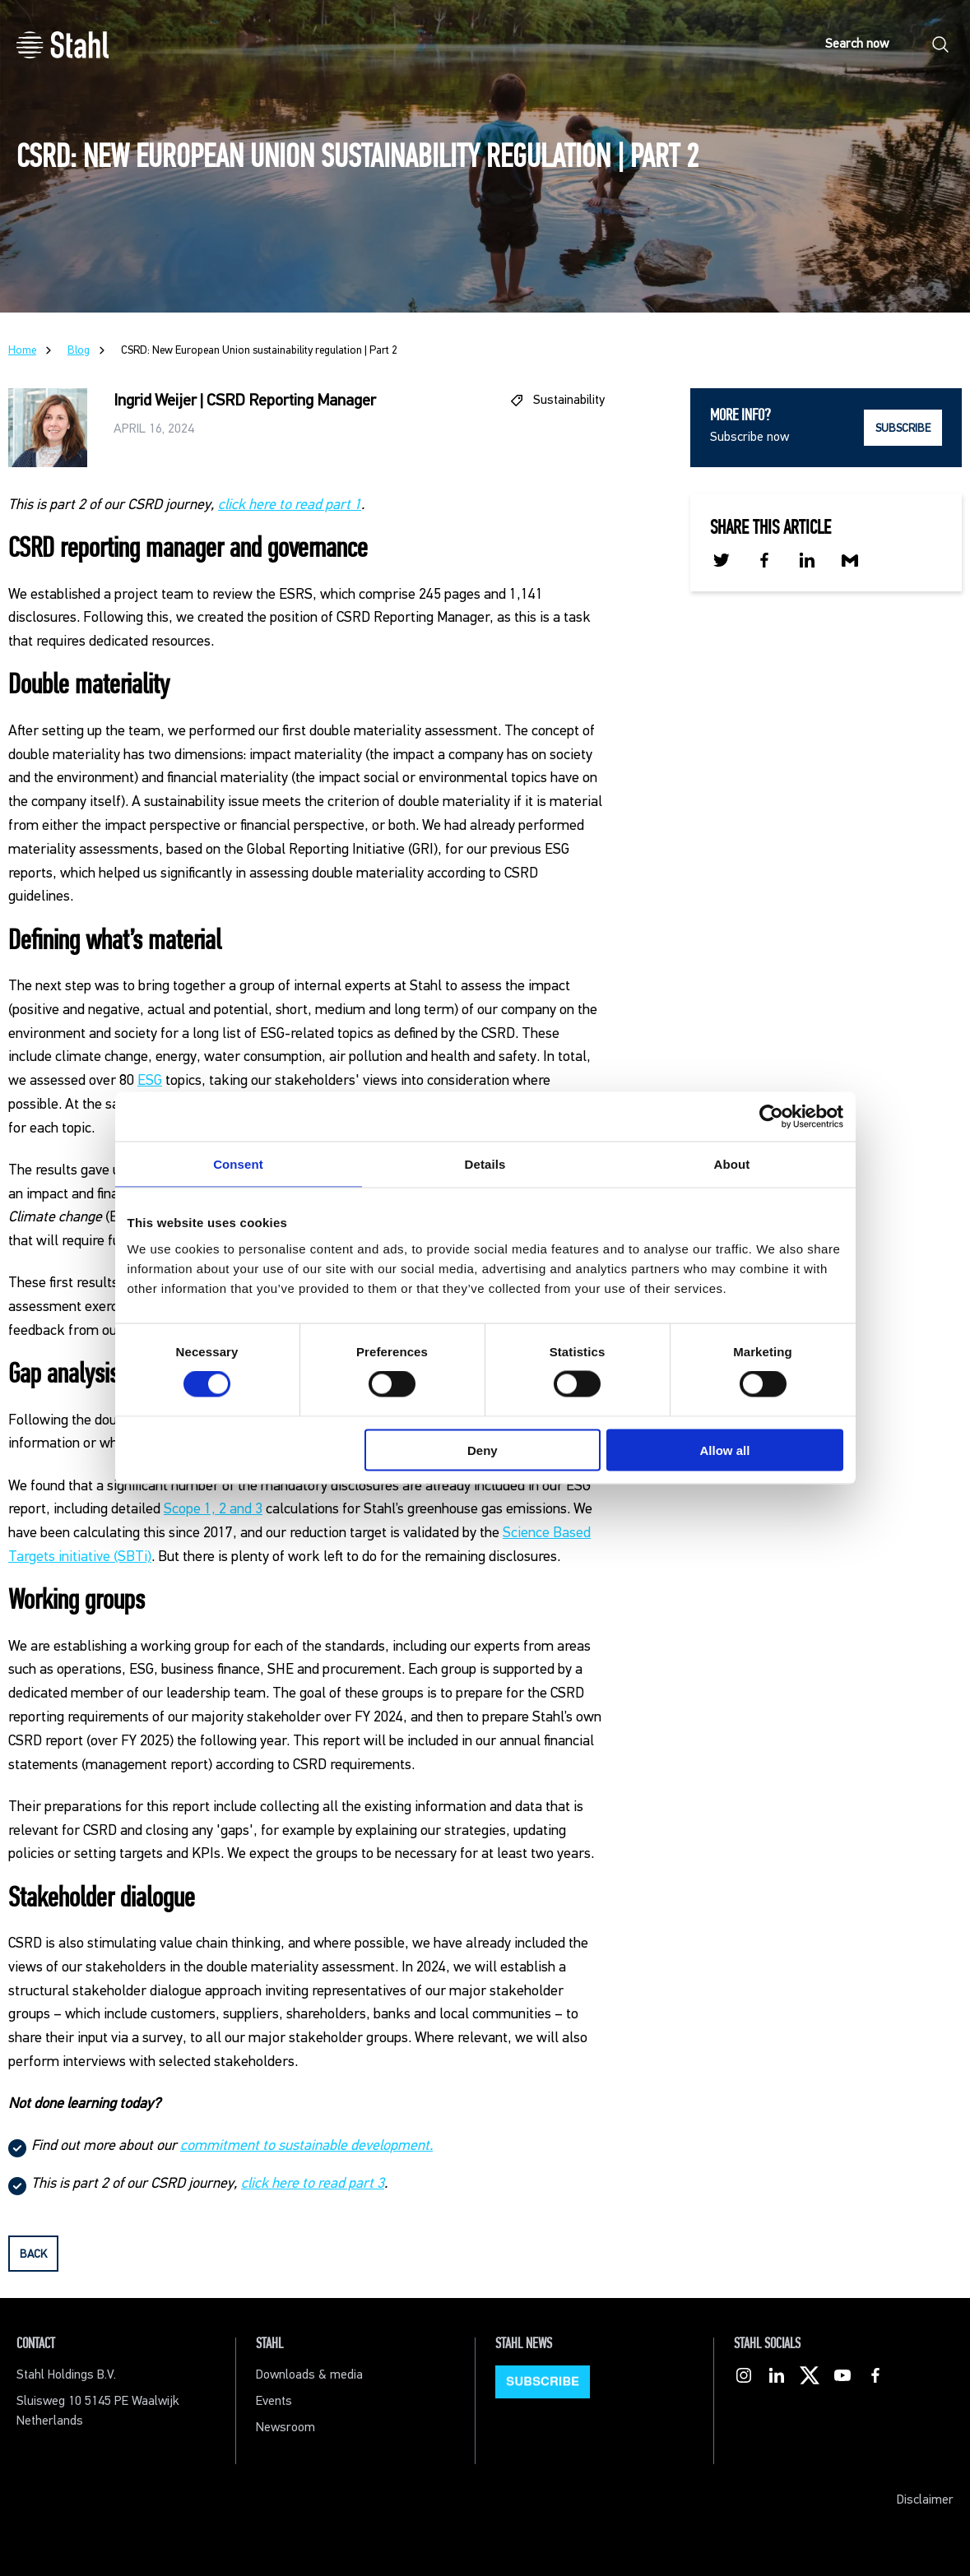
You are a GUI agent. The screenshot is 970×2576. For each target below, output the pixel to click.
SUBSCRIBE (903, 428)
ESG (149, 1080)
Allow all (725, 1450)
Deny (482, 1450)
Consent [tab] (238, 1164)
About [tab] (732, 1164)
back (33, 2254)
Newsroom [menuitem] (285, 2427)
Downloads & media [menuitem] (309, 2375)
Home (22, 350)
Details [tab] (485, 1164)
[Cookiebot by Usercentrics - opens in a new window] (771, 1117)
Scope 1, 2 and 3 (213, 1509)
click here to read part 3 (312, 2183)
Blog (78, 350)
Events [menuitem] (274, 2401)
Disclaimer (925, 2500)
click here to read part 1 (289, 505)
